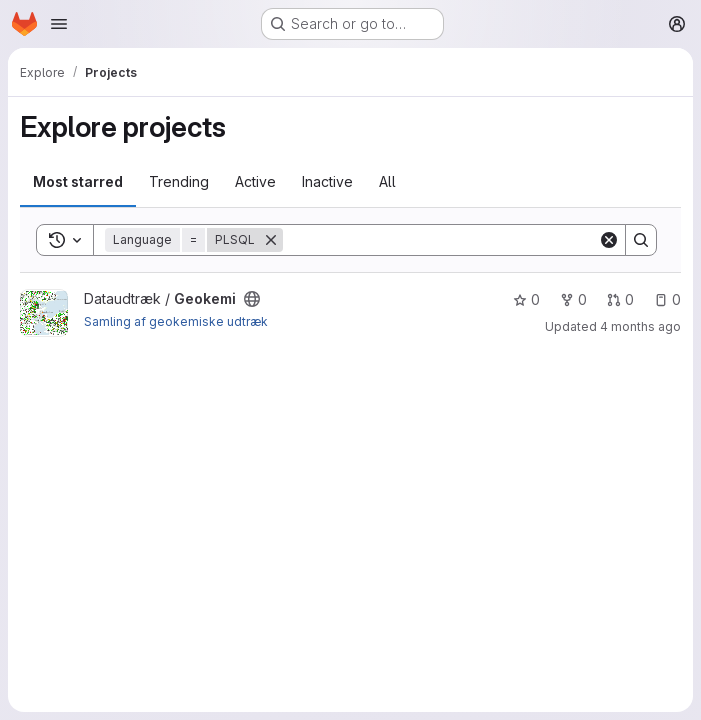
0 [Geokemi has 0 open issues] (667, 299)
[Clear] (609, 240)
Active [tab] (255, 181)
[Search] (440, 240)
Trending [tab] (179, 181)
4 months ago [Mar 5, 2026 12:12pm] (640, 326)
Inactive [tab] (327, 181)
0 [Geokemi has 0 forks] (573, 299)
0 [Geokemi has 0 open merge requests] (620, 299)
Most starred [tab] (78, 181)
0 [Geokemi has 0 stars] (526, 299)
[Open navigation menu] (59, 24)
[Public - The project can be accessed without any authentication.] (252, 299)
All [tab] (387, 181)
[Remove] (271, 240)
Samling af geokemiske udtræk (176, 321)
